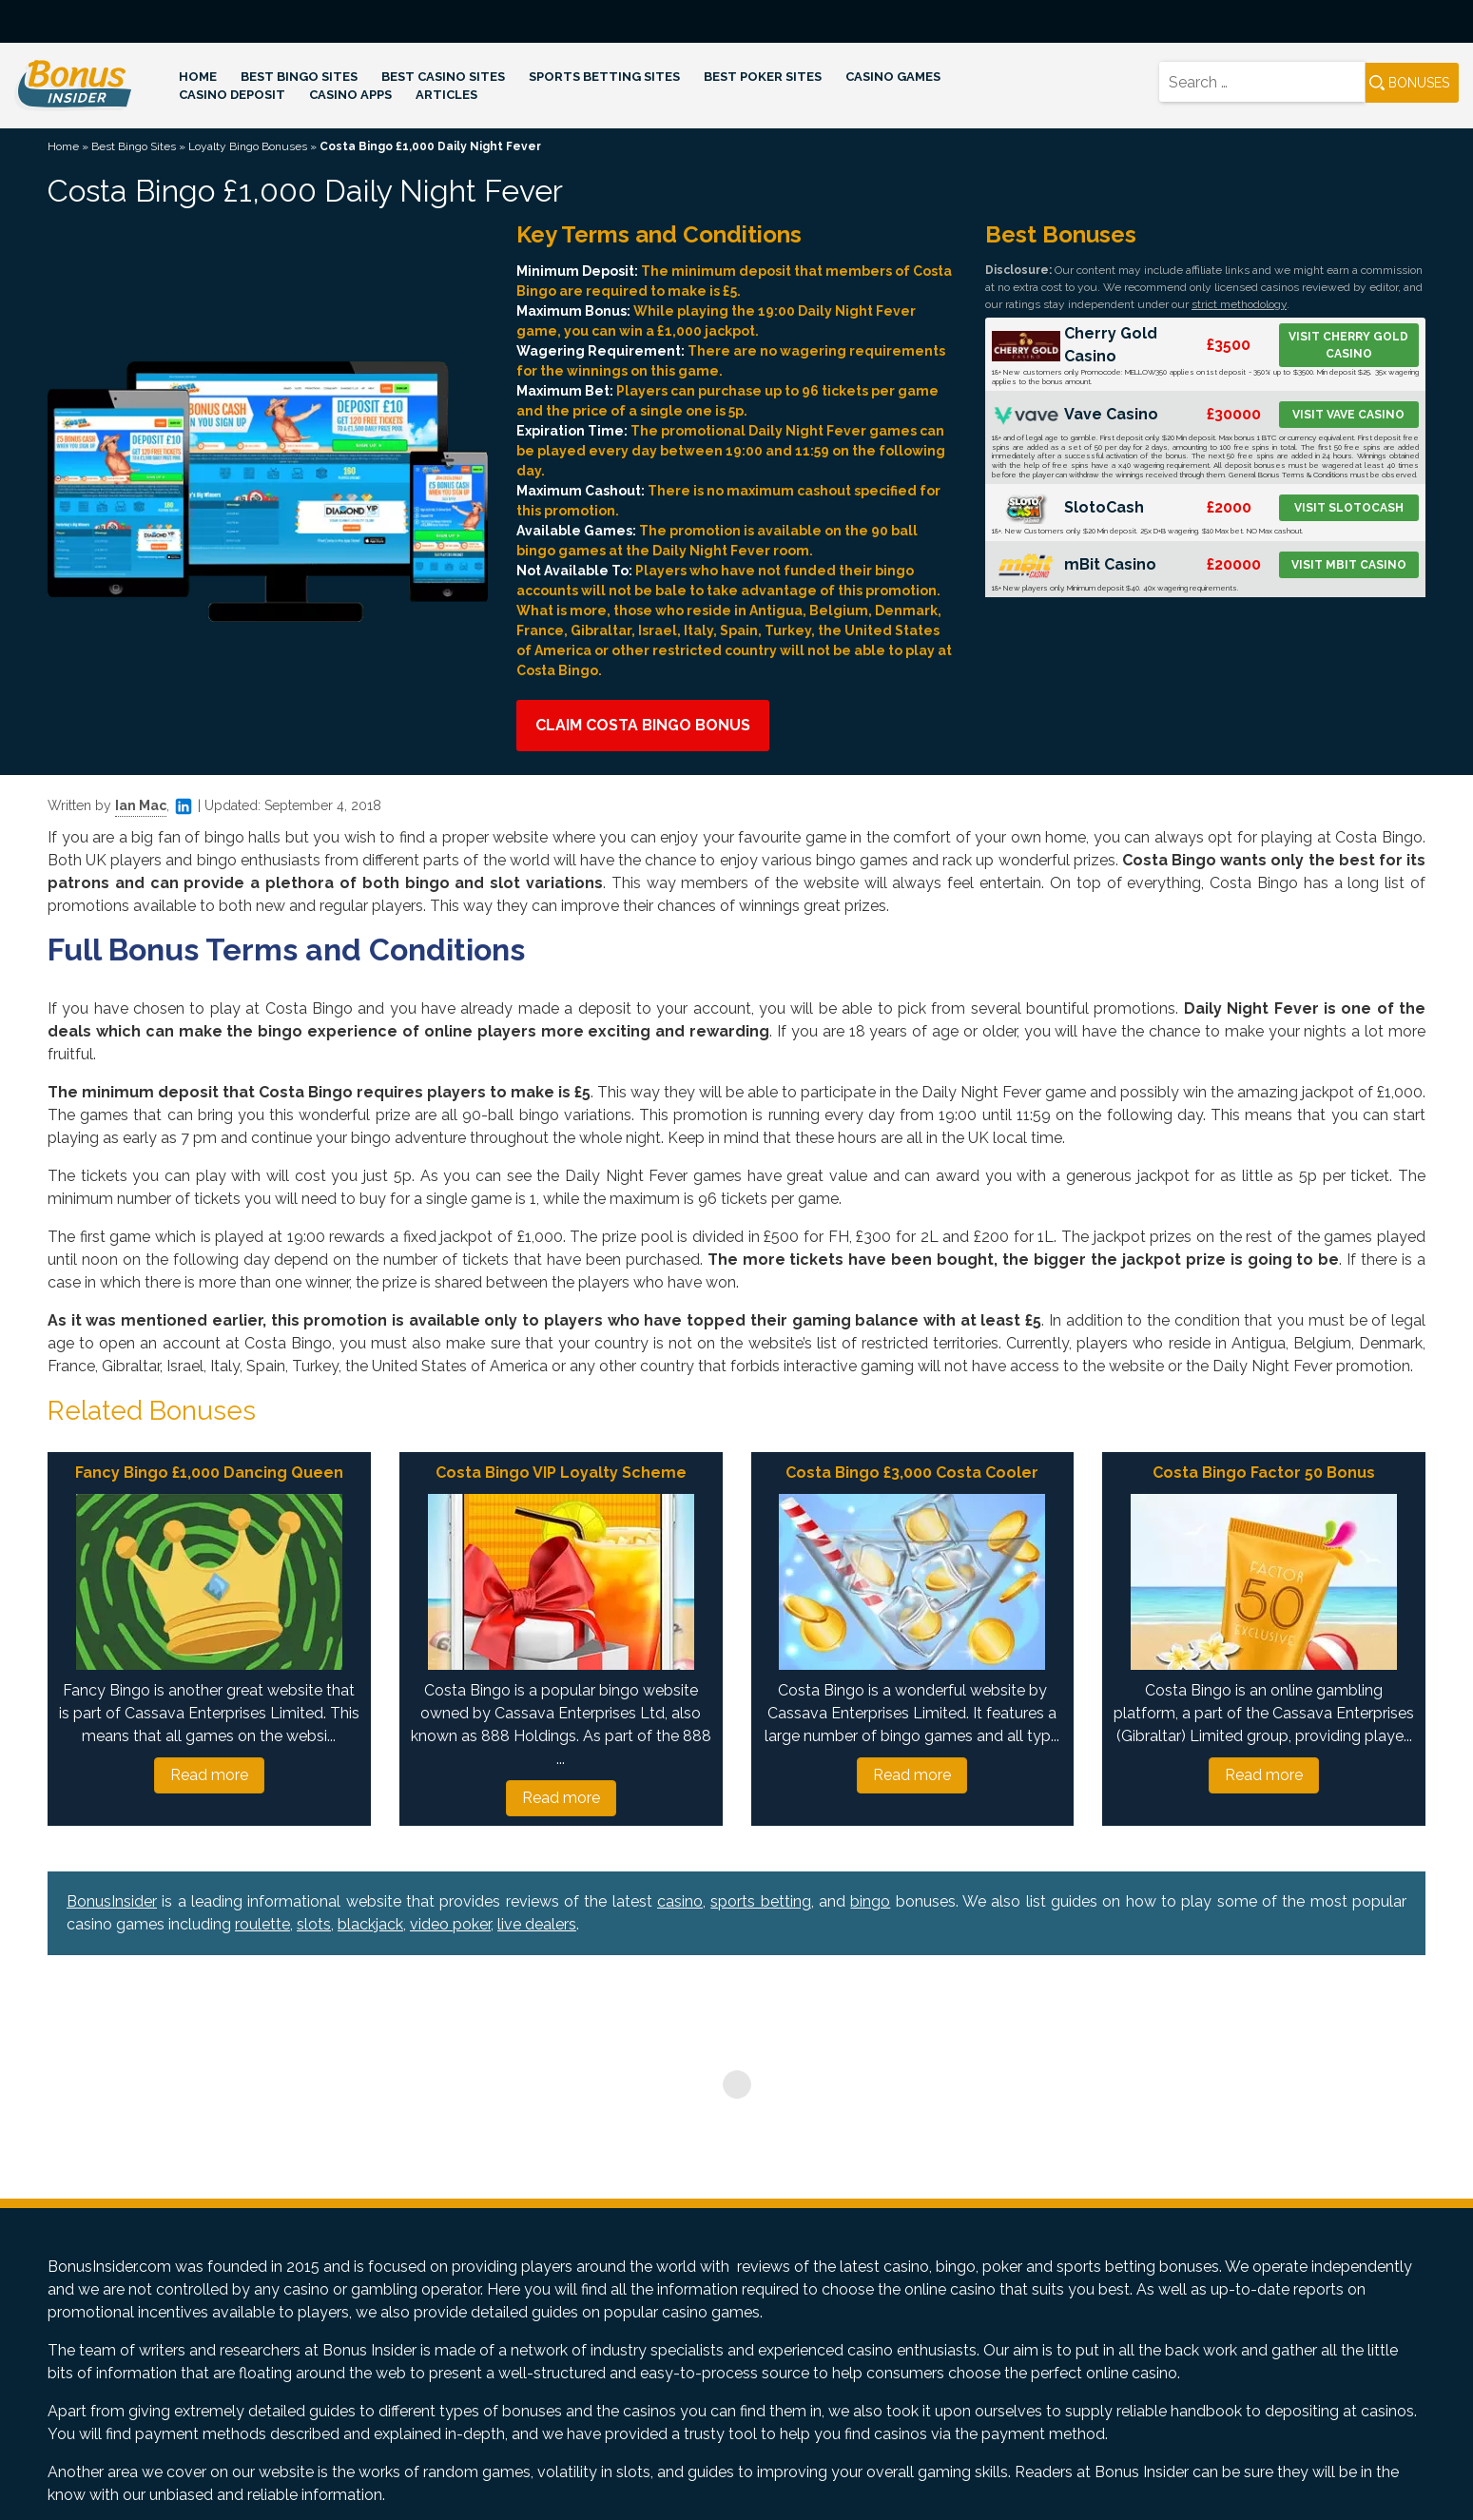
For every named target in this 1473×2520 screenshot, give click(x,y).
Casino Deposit (232, 94)
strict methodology (1239, 304)
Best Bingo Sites (299, 76)
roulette (262, 1924)
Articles (446, 94)
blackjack (370, 1924)
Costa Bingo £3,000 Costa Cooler (911, 1473)
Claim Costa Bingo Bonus (642, 725)
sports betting (760, 1901)
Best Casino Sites (443, 76)
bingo (870, 1901)
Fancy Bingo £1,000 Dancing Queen (209, 1473)
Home (198, 76)
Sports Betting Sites (604, 76)
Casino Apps (350, 94)
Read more (209, 1775)
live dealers (536, 1924)
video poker (450, 1924)
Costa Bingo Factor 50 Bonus (1264, 1473)
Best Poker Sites (763, 76)
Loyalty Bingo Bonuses (247, 146)
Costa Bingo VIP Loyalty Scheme (561, 1473)
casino (680, 1901)
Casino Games (892, 76)
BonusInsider (112, 1901)
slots (314, 1924)
